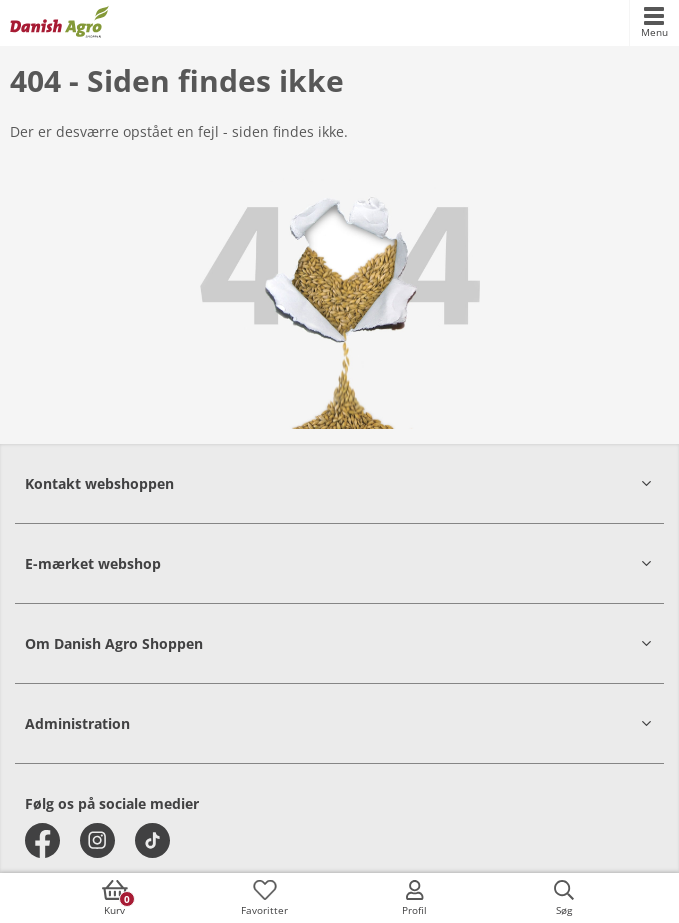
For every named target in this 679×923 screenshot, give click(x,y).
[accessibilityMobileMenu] (654, 23)
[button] (339, 483)
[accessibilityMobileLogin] (414, 898)
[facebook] (42, 840)
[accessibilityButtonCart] (115, 898)
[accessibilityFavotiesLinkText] (265, 898)
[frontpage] (59, 23)
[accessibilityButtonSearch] (564, 898)
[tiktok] (152, 840)
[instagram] (97, 840)
